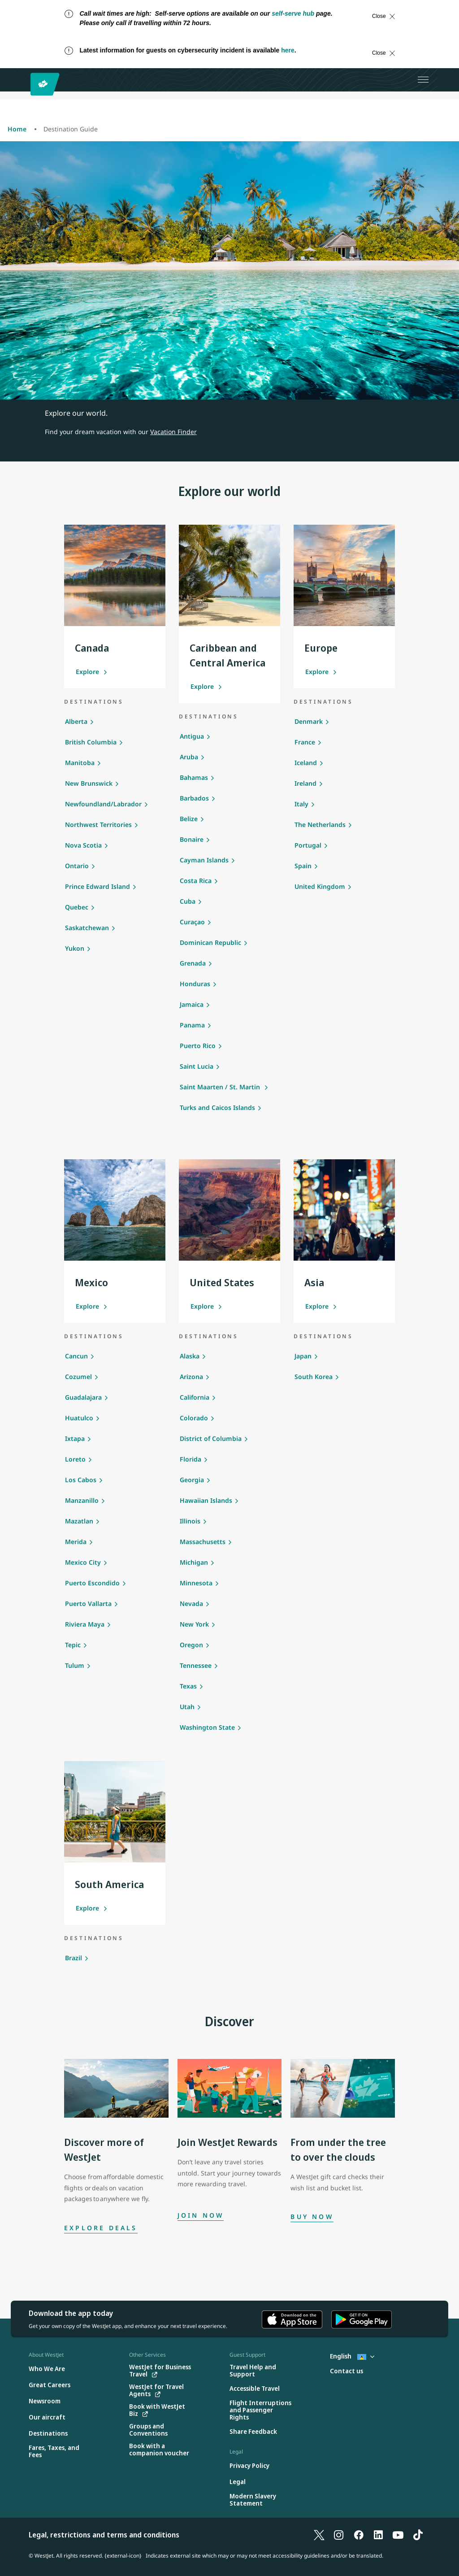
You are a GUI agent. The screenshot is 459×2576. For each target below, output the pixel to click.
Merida (76, 1541)
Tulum (74, 1665)
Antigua (192, 736)
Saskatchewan (87, 927)
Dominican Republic (210, 942)
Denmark (308, 721)
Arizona (191, 1376)
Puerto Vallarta (88, 1603)
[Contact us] (346, 2371)
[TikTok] (417, 2535)
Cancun (76, 1356)
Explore (92, 671)
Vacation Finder (173, 431)
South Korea (313, 1376)
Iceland (305, 762)
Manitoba (80, 762)
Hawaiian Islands (206, 1500)
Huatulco (79, 1418)
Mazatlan (79, 1521)
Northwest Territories (98, 824)
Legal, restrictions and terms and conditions (104, 2535)
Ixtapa (75, 1438)
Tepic (73, 1644)
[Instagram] (338, 2535)
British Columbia (91, 742)
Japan (303, 1356)
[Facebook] (358, 2535)
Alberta (76, 721)
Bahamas (194, 777)
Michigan (194, 1562)
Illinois (190, 1521)
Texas (188, 1686)
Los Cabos (80, 1479)
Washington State (207, 1727)
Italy (301, 804)
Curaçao (192, 922)
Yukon (74, 948)
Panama (192, 1025)
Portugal (307, 845)
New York (194, 1624)
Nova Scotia (83, 845)
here (287, 50)
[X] (319, 2535)
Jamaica (192, 1004)
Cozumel (78, 1376)
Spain (303, 866)
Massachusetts (202, 1541)
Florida (190, 1459)
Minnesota (196, 1583)
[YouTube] (398, 2535)
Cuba (187, 901)
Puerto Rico (198, 1045)
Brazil (73, 1958)
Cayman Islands (204, 860)
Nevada (191, 1603)
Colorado (194, 1418)
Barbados (194, 798)
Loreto (75, 1459)
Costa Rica (196, 880)
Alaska (189, 1356)
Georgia (192, 1479)
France (304, 742)
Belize (189, 818)
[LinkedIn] (378, 2535)
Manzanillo (82, 1500)
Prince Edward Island (97, 886)
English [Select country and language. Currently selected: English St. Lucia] (352, 2356)
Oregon (191, 1644)
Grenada (193, 963)
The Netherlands (320, 824)
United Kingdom (319, 886)
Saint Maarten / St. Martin (221, 1087)
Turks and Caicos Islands (217, 1107)
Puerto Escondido (92, 1583)
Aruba (189, 757)
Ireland (305, 783)
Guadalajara (83, 1397)
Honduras (195, 983)
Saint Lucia (196, 1066)
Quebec (76, 907)
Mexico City (83, 1562)
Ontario (77, 866)
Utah (187, 1706)
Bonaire (192, 839)
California (194, 1397)
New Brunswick (89, 783)
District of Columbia (211, 1438)
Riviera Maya (84, 1624)
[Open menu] (423, 79)
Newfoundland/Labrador (103, 804)
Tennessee (196, 1665)
